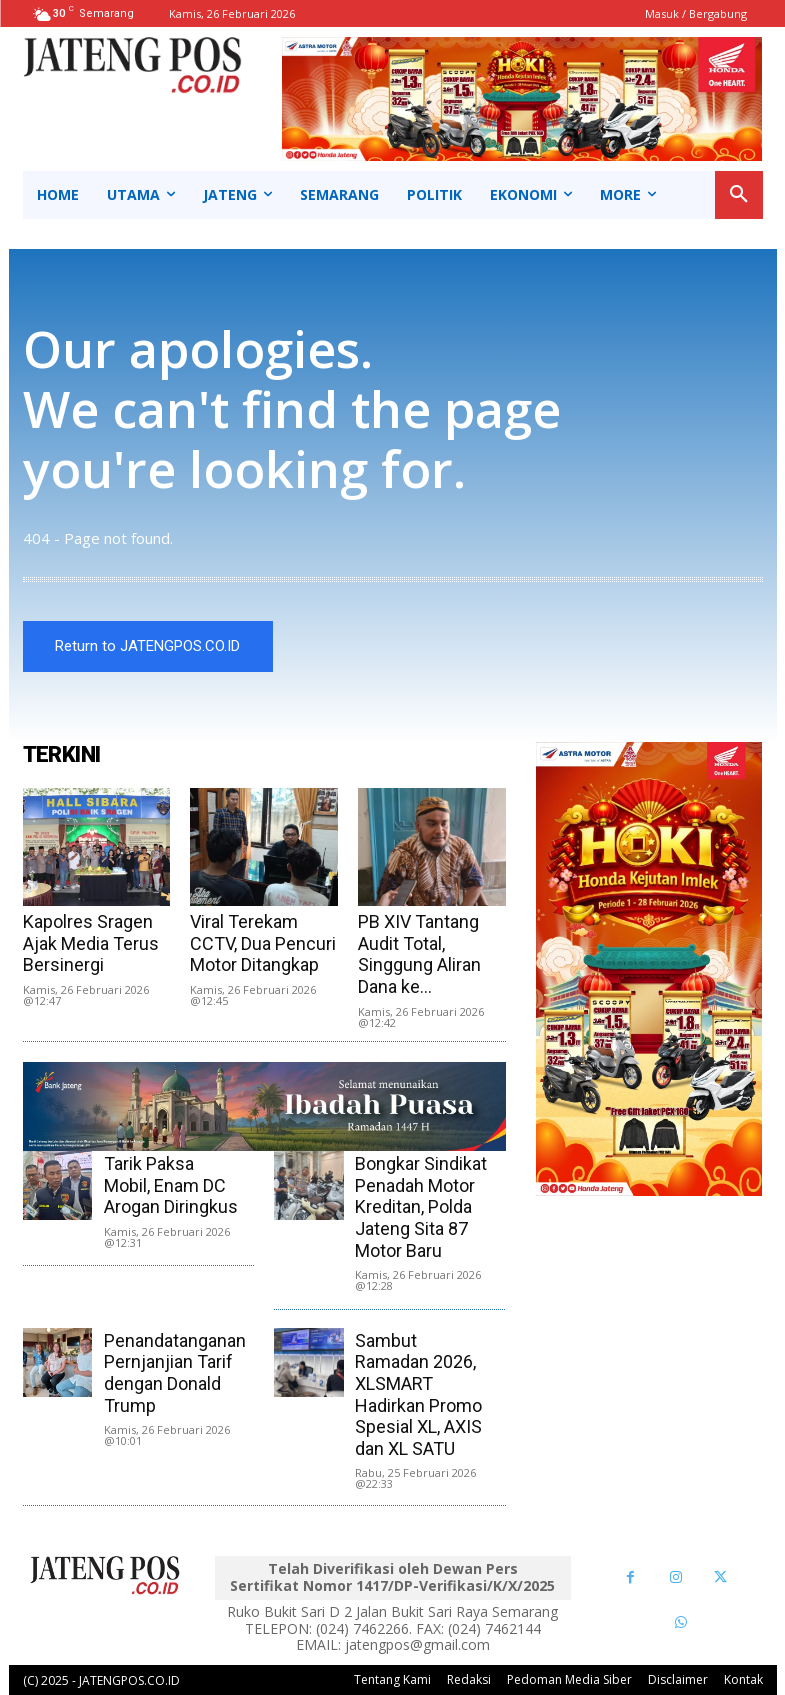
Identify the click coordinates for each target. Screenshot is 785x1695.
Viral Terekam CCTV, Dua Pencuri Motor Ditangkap (263, 944)
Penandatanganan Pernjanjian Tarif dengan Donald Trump (175, 1373)
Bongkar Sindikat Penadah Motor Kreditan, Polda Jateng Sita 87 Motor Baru (421, 1207)
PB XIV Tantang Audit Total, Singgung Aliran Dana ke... (419, 955)
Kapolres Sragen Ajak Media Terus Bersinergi (91, 944)
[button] (739, 195)
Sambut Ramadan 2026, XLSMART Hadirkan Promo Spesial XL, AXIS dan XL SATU (418, 1394)
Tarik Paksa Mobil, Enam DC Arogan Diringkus (171, 1186)
